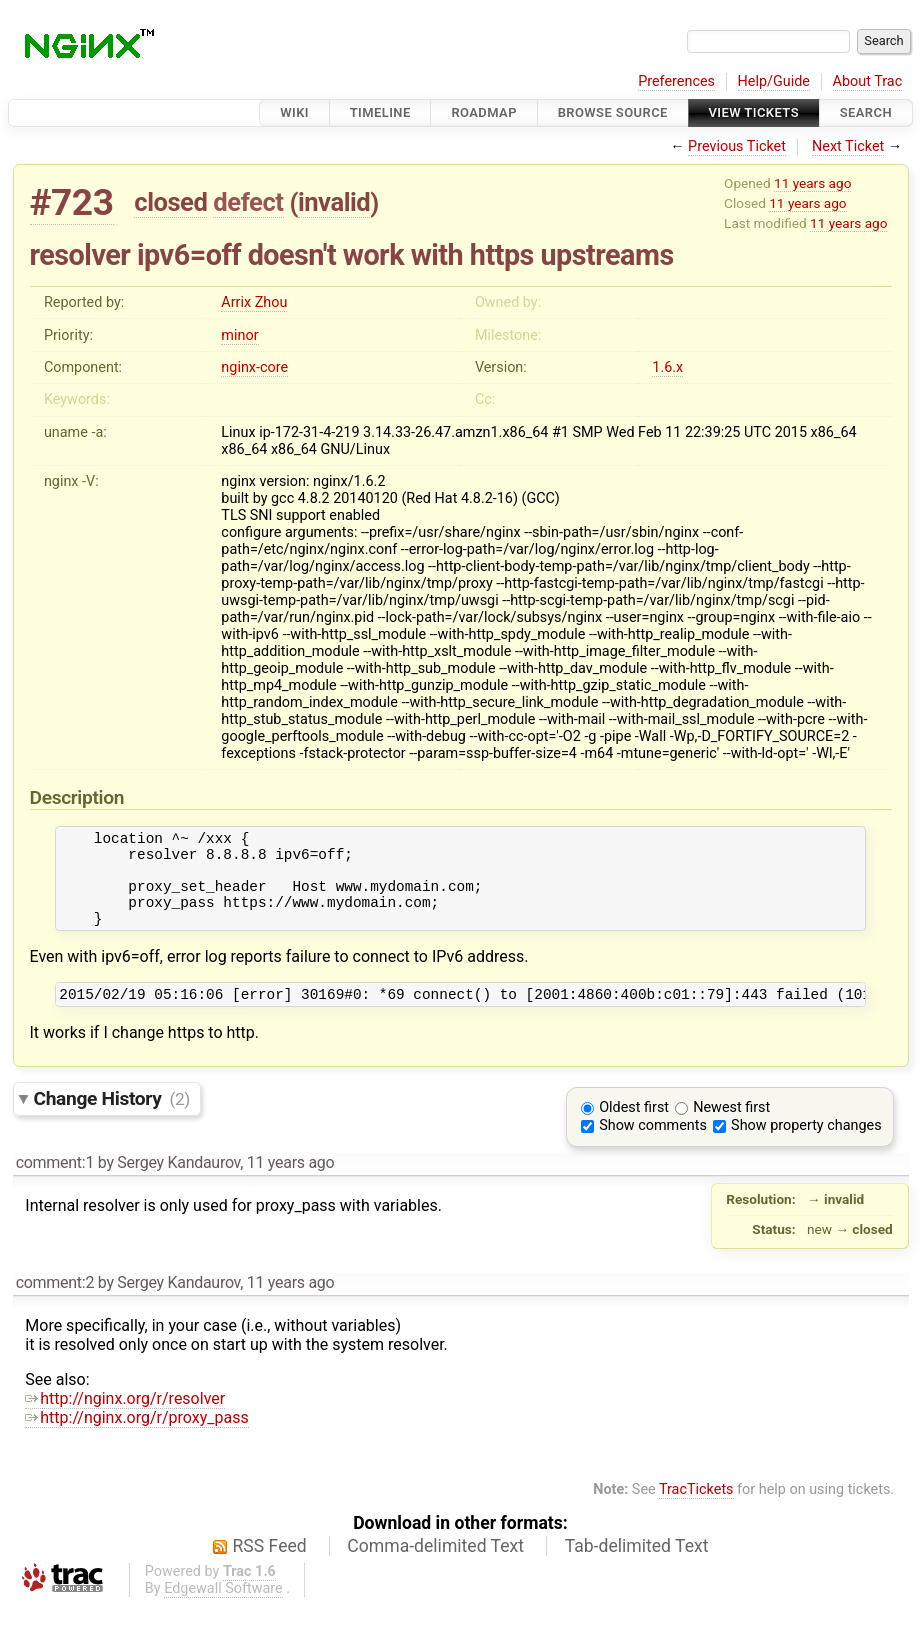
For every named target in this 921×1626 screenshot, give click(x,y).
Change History (112, 1119)
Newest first (731, 1128)
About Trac (868, 81)
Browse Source (613, 112)
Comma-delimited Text (435, 1567)
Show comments (653, 1146)
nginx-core (254, 367)
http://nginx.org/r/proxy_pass (136, 1438)
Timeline (380, 112)
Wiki (294, 112)
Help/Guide (774, 81)
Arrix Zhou (254, 302)
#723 (72, 202)
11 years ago (812, 183)
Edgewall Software (223, 1609)
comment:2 (55, 1303)
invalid (334, 202)
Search (866, 112)
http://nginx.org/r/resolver (125, 1419)
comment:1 (55, 1183)
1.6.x (667, 367)
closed (170, 202)
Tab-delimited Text (637, 1567)
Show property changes (806, 1146)
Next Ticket (848, 146)
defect (248, 202)
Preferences (676, 81)
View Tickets (754, 112)
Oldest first (634, 1128)
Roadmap (484, 112)
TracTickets (696, 1510)
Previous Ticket (737, 146)
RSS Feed (270, 1567)
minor (239, 335)
